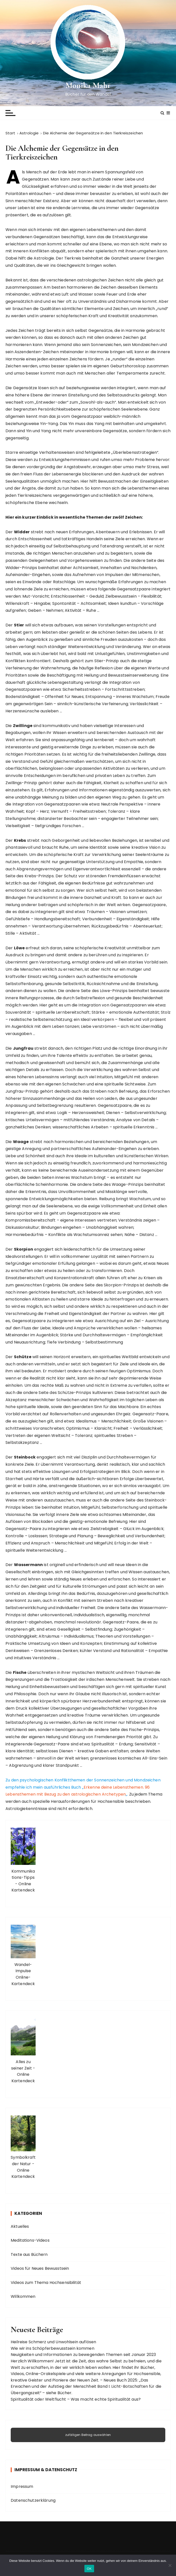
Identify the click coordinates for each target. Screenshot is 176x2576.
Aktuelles (20, 2226)
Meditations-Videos (30, 2240)
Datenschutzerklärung (33, 2500)
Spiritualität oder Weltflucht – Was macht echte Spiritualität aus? (76, 2399)
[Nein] (169, 2565)
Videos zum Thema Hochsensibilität (46, 2282)
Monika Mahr (88, 85)
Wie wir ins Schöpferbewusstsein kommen (52, 2348)
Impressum (22, 2486)
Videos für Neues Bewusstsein (40, 2268)
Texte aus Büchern (29, 2254)
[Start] (10, 133)
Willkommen (23, 2296)
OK (89, 2569)
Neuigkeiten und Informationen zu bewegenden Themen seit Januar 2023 (83, 2354)
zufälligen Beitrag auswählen (88, 2435)
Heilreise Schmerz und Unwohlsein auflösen (53, 2342)
